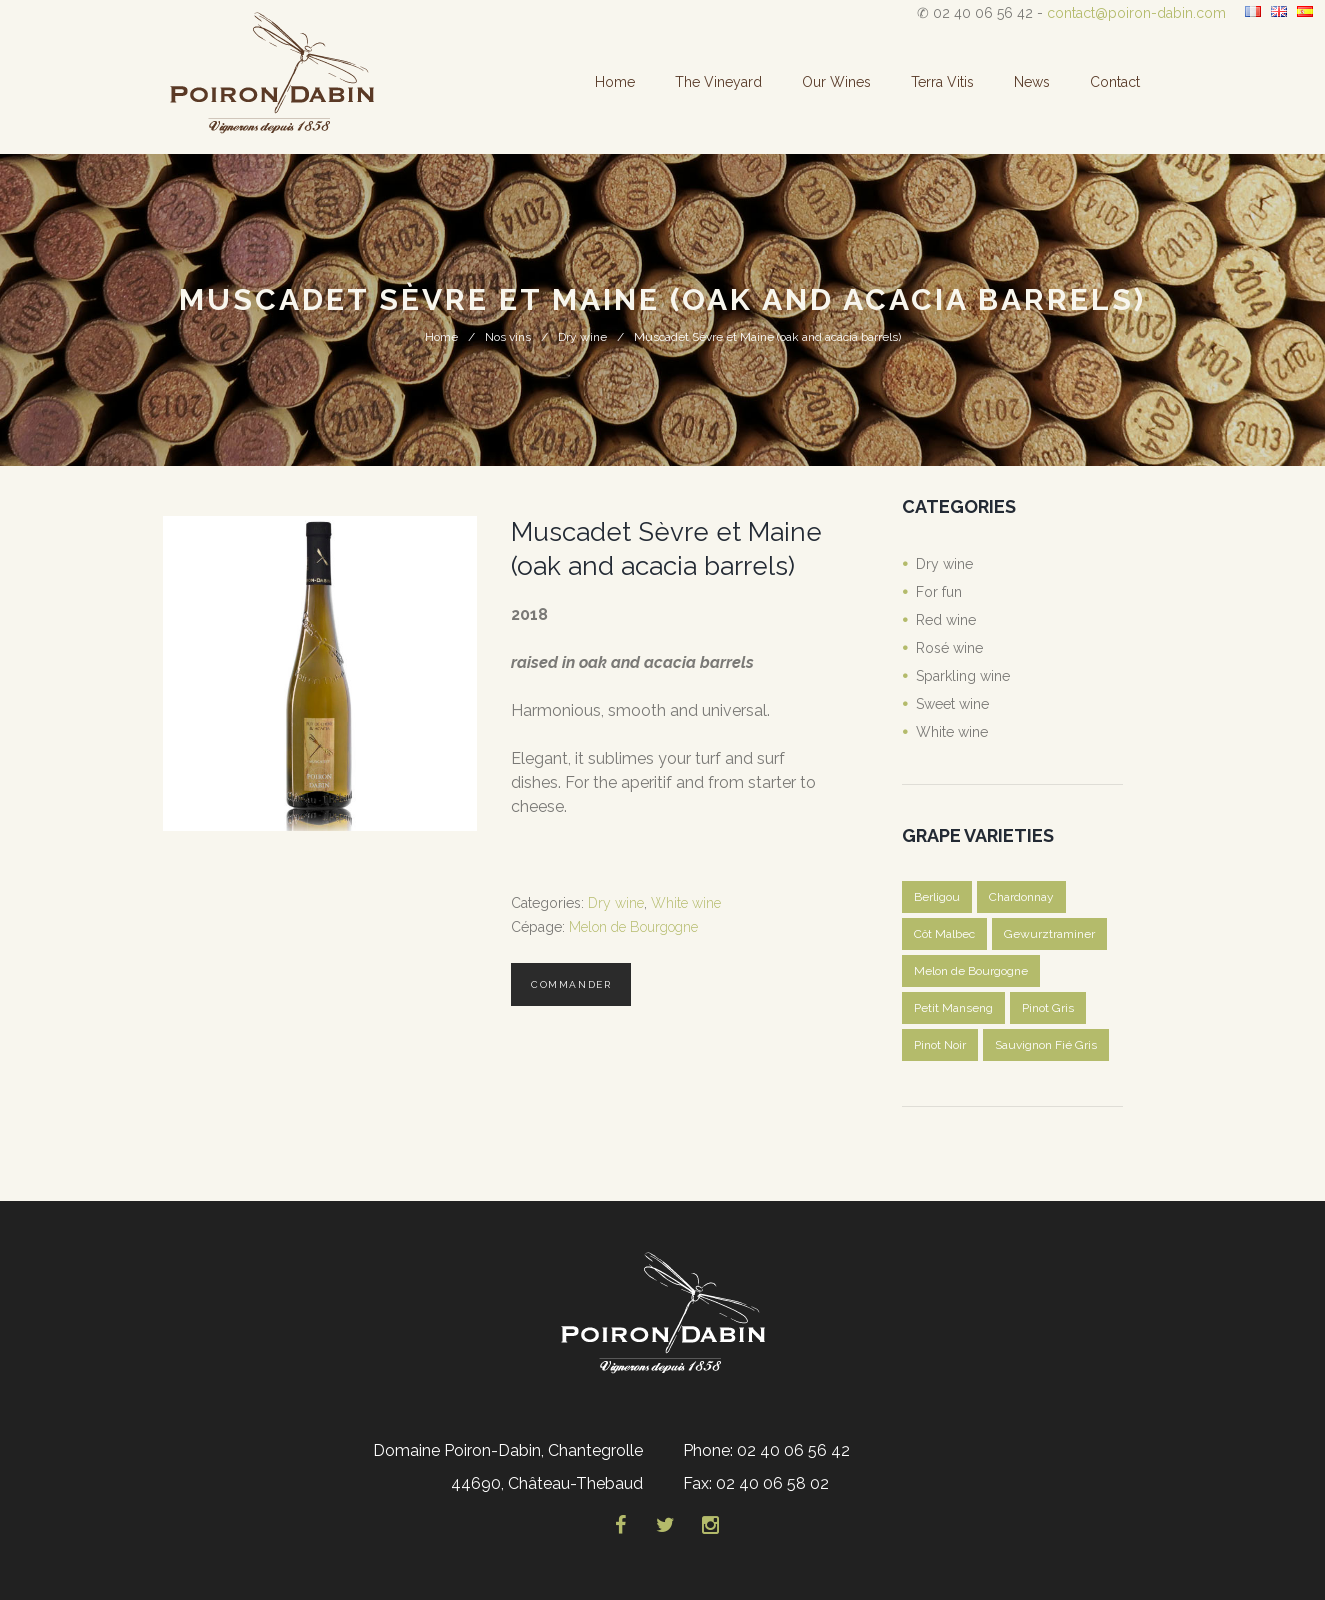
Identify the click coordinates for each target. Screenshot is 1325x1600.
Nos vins (508, 337)
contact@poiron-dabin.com (1136, 13)
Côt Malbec (944, 934)
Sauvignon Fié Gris (1046, 1045)
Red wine (946, 620)
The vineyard (718, 82)
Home (615, 82)
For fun (939, 592)
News (1032, 82)
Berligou (937, 897)
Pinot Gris (1048, 1008)
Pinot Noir (940, 1045)
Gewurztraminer (1049, 934)
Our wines (836, 82)
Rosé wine (949, 648)
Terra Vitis (942, 82)
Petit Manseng (953, 1008)
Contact (1115, 82)
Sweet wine (952, 704)
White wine (686, 903)
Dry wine (582, 337)
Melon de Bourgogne (633, 927)
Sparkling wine (963, 676)
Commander (571, 984)
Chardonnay (1021, 897)
